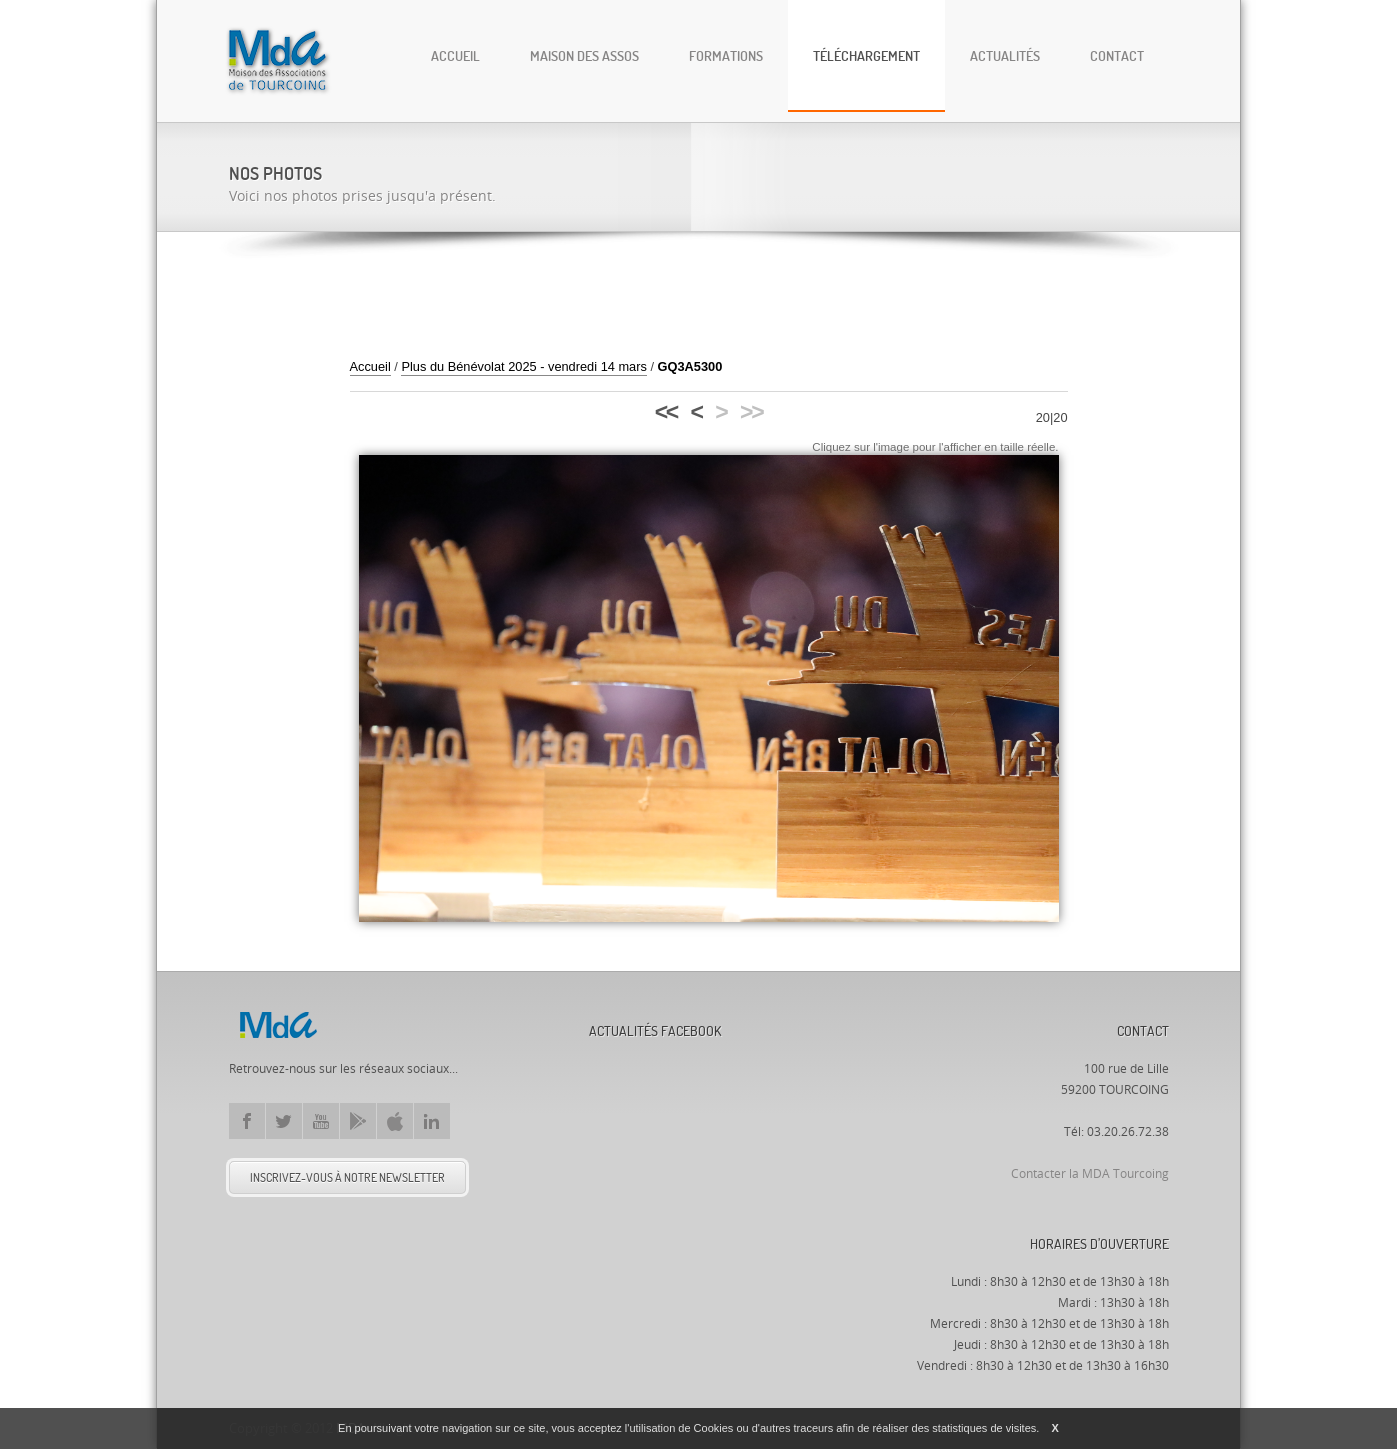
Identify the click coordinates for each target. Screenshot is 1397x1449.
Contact (1117, 55)
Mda (278, 1025)
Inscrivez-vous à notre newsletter (347, 1177)
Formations (726, 55)
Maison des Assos (584, 55)
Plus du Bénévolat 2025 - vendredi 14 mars (523, 366)
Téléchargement (866, 55)
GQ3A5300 (690, 366)
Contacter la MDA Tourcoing (1090, 1174)
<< (666, 412)
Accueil (455, 55)
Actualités (1005, 55)
